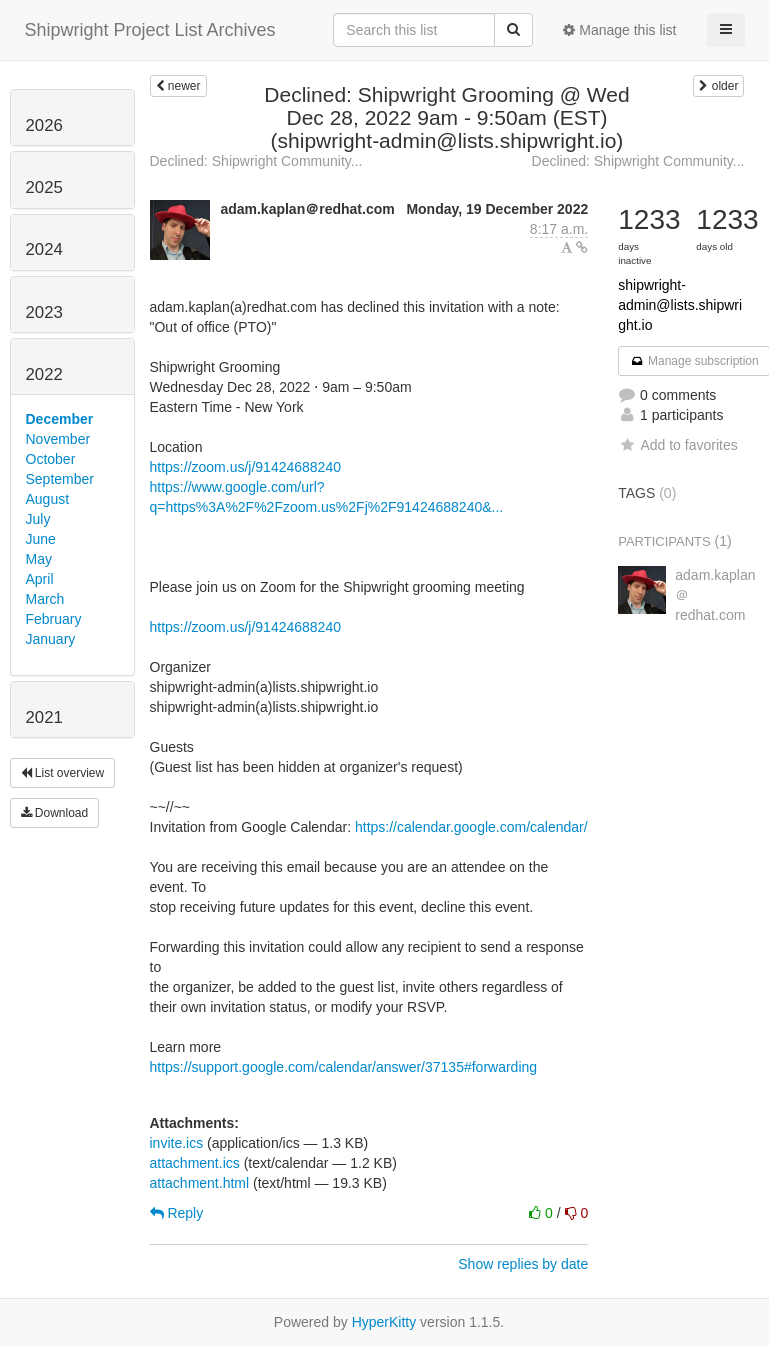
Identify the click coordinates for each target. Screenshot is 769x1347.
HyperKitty (384, 1322)
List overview (63, 773)
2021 (44, 717)
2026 (44, 125)
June (41, 539)
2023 (44, 312)
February (54, 619)
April (40, 579)
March (45, 599)
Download (55, 813)
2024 (44, 249)
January (51, 639)
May (39, 559)
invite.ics (177, 1143)
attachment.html (200, 1183)
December (60, 419)
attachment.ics (195, 1163)
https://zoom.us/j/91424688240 (245, 467)
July (38, 519)
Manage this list (619, 30)
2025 (44, 187)
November (58, 439)
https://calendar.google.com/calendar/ (471, 827)
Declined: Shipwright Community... (256, 161)
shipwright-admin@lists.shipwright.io (680, 305)
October (51, 459)
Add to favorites (677, 445)
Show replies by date (523, 1264)
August (48, 499)
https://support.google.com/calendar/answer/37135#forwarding (344, 1067)
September (60, 479)
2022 (44, 374)
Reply (177, 1213)
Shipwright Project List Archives (150, 30)
